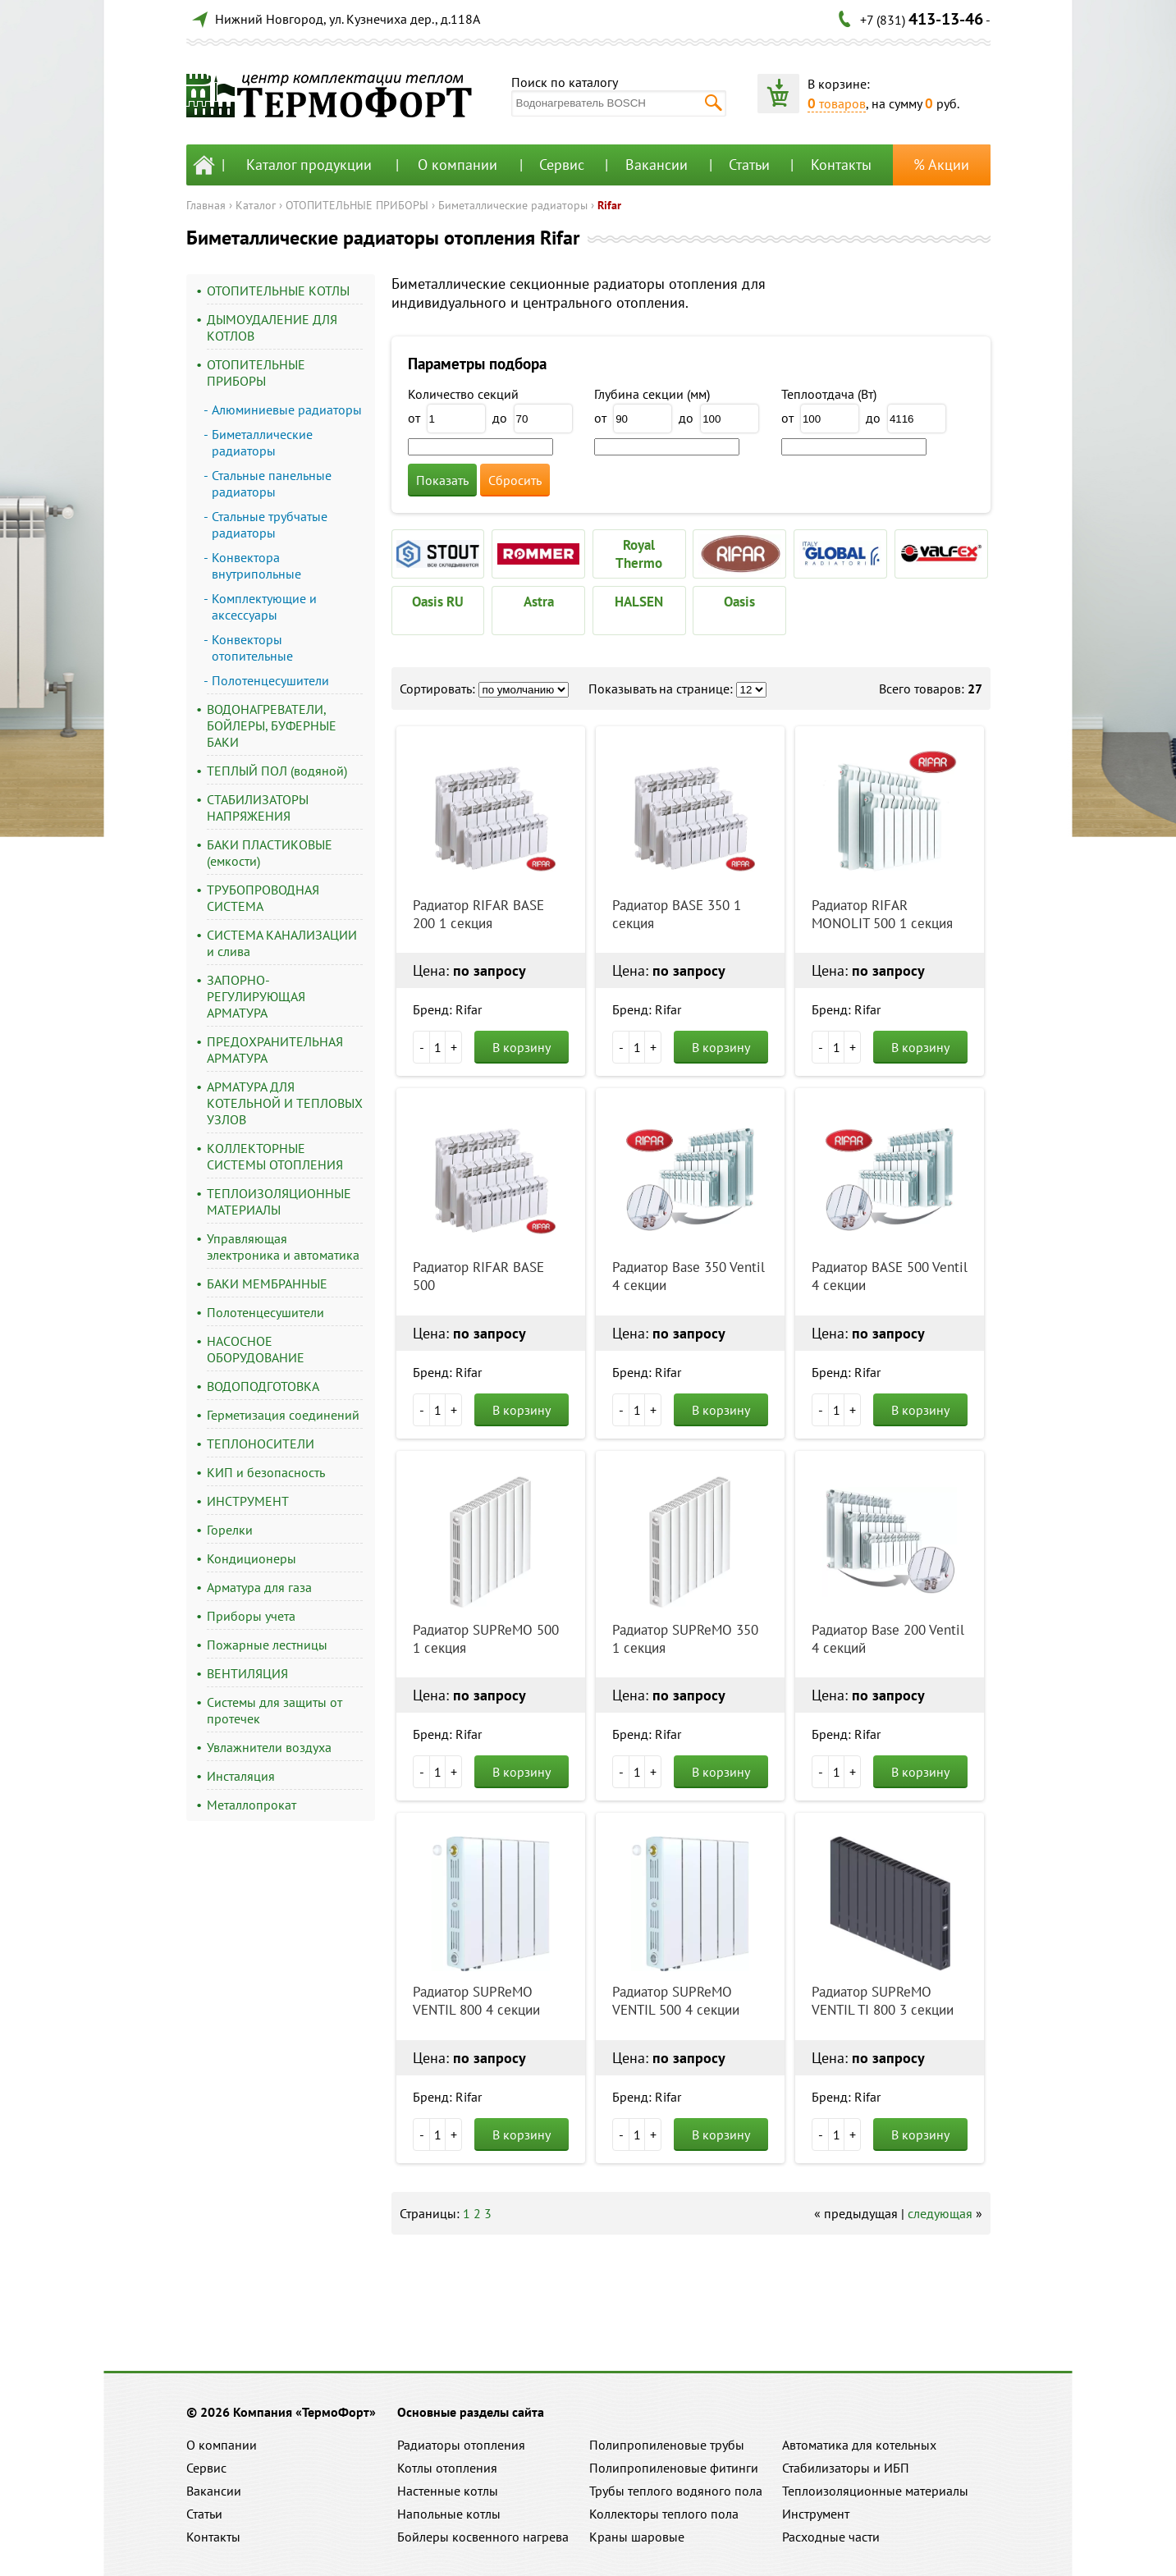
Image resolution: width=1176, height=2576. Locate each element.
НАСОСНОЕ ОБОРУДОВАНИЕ (255, 1349)
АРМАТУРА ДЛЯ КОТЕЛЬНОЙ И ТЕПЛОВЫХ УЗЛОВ (285, 1103)
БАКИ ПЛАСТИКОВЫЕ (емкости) (269, 852)
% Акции (941, 164)
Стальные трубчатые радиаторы (269, 524)
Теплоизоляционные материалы (875, 2490)
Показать (442, 480)
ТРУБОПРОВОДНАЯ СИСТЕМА (263, 897)
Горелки (230, 1529)
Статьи (749, 164)
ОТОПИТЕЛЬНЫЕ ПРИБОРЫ (357, 205)
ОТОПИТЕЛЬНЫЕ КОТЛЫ (278, 290)
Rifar (609, 205)
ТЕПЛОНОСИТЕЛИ (260, 1443)
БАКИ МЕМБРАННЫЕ (267, 1283)
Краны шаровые (636, 2536)
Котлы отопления (447, 2467)
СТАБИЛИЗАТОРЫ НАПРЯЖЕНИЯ (258, 807)
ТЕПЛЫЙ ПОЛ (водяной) (277, 770)
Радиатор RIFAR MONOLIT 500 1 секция (882, 914)
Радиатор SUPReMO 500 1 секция (486, 1639)
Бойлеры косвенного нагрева (483, 2536)
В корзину (521, 1047)
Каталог (256, 205)
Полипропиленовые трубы (666, 2444)
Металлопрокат (251, 1804)
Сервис (561, 164)
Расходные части (831, 2536)
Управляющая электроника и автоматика (283, 1246)
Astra (539, 602)
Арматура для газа (259, 1587)
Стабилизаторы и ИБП (845, 2467)
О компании (457, 164)
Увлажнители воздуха (269, 1747)
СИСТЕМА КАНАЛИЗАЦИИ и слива (282, 943)
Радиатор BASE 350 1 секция (676, 914)
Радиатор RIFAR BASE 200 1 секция (478, 914)
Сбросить (515, 480)
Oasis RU (438, 602)
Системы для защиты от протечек (274, 1710)
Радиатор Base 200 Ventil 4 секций (888, 1639)
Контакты (841, 164)
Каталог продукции (309, 164)
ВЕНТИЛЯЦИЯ (247, 1673)
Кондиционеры (251, 1558)
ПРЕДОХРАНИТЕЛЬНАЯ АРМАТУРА (275, 1049)
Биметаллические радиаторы (513, 205)
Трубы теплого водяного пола (675, 2490)
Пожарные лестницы (267, 1644)
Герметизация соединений (283, 1415)
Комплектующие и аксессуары (264, 606)
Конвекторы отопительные (252, 647)
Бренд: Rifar (447, 1009)
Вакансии (656, 164)
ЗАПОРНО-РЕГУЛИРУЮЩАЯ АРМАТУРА (256, 996)
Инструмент (815, 2513)
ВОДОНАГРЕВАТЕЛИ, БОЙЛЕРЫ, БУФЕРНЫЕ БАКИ (271, 725)
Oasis (739, 602)
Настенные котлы (447, 2490)
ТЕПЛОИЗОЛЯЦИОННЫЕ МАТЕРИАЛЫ (279, 1201)
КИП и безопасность (266, 1472)
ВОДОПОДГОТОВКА (263, 1386)
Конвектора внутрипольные (256, 565)
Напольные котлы (449, 2513)
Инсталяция (241, 1776)
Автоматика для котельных (859, 2444)
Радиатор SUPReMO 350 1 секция (685, 1639)
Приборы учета (251, 1616)
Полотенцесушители (270, 680)
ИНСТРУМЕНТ (248, 1501)
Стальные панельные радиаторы (272, 483)
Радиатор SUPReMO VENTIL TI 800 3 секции (883, 2001)
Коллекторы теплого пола (664, 2513)
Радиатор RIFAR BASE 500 (478, 1276)
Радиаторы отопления (461, 2444)
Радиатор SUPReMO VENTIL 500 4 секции (675, 2001)
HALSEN (639, 602)
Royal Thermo (638, 554)
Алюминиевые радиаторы (287, 409)
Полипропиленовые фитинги (673, 2467)
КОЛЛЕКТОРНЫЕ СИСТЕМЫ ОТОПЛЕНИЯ (275, 1156)
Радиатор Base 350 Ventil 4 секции (688, 1276)
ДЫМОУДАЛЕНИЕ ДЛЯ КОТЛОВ (272, 327)
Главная (206, 205)
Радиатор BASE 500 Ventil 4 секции (890, 1276)
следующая (940, 2213)
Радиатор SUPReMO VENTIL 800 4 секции (476, 2001)
